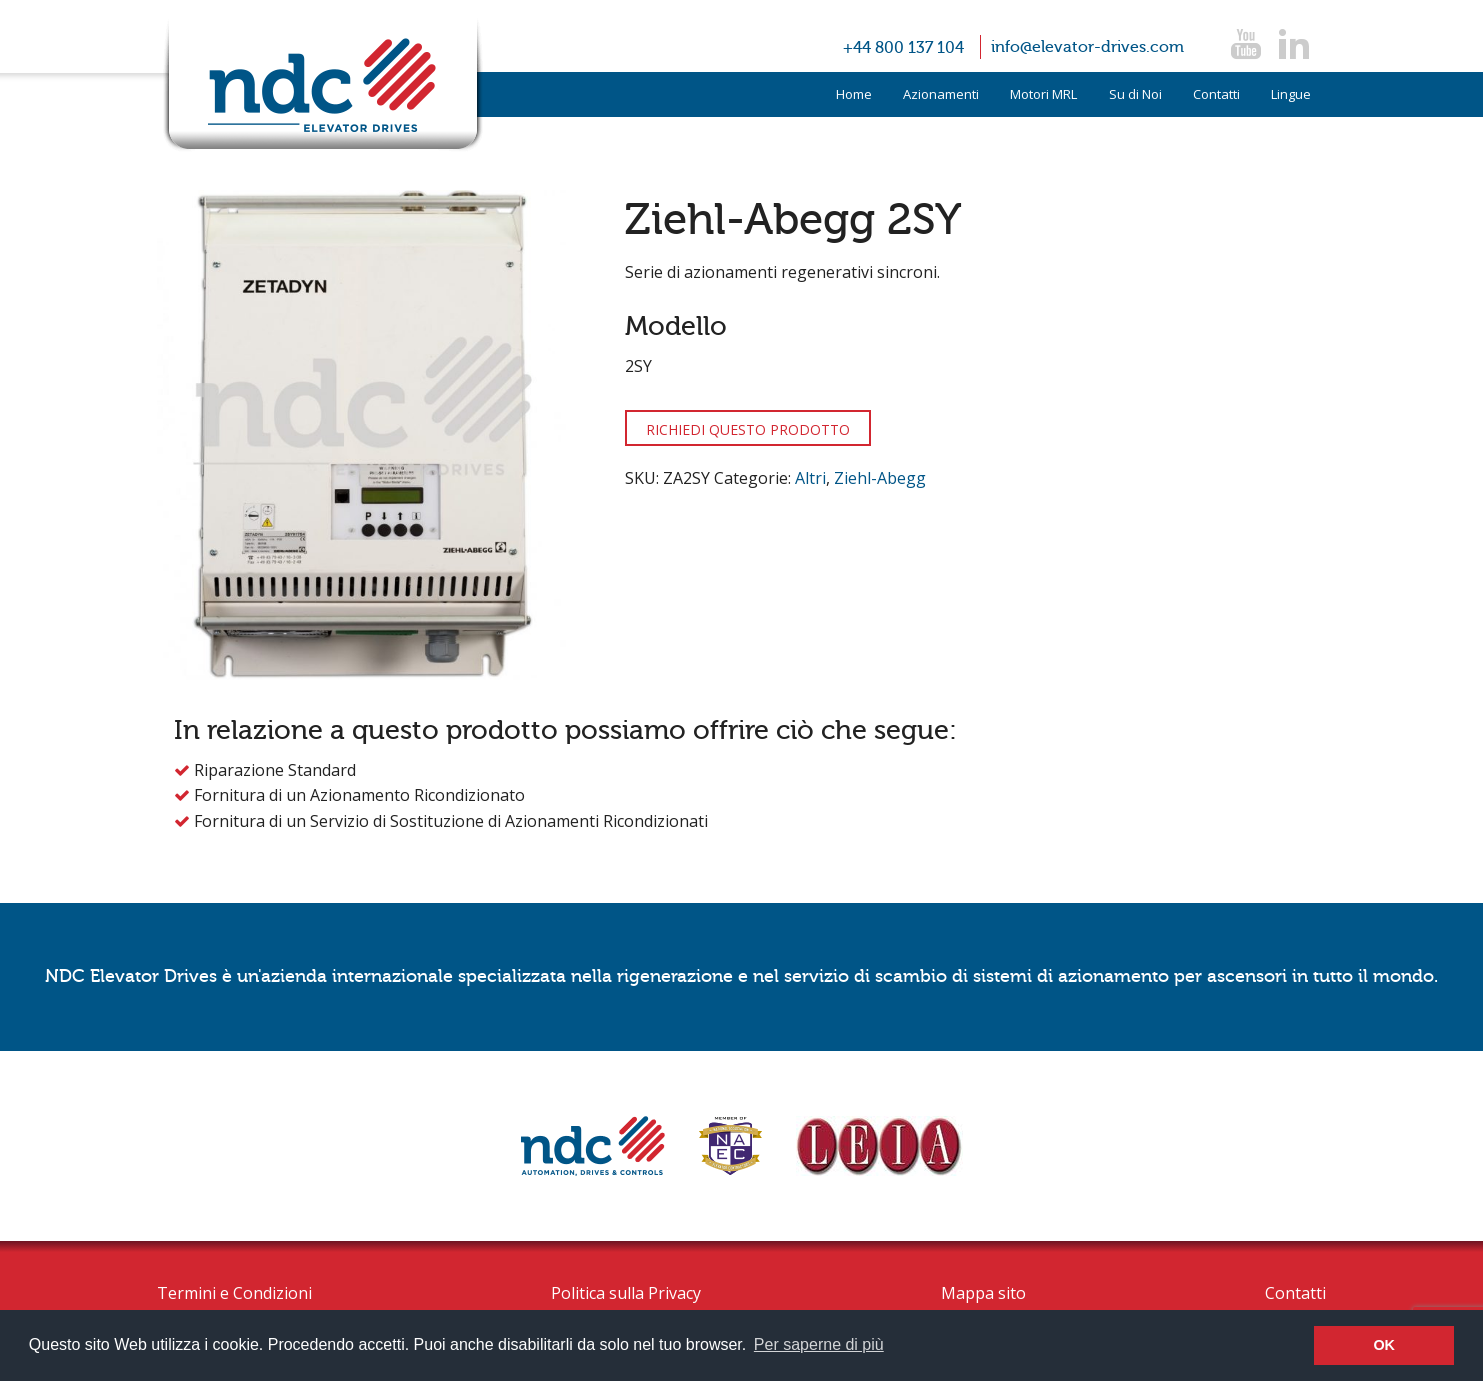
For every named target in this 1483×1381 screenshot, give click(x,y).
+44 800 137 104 (903, 48)
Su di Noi (1135, 94)
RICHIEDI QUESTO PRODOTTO (748, 429)
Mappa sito (983, 1293)
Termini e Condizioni (234, 1293)
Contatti (1216, 94)
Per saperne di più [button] (819, 1344)
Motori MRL (1043, 94)
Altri (810, 478)
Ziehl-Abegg (880, 478)
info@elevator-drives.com (1087, 47)
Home (854, 94)
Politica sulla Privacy (626, 1293)
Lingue (1291, 94)
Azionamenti (941, 94)
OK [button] (1384, 1345)
